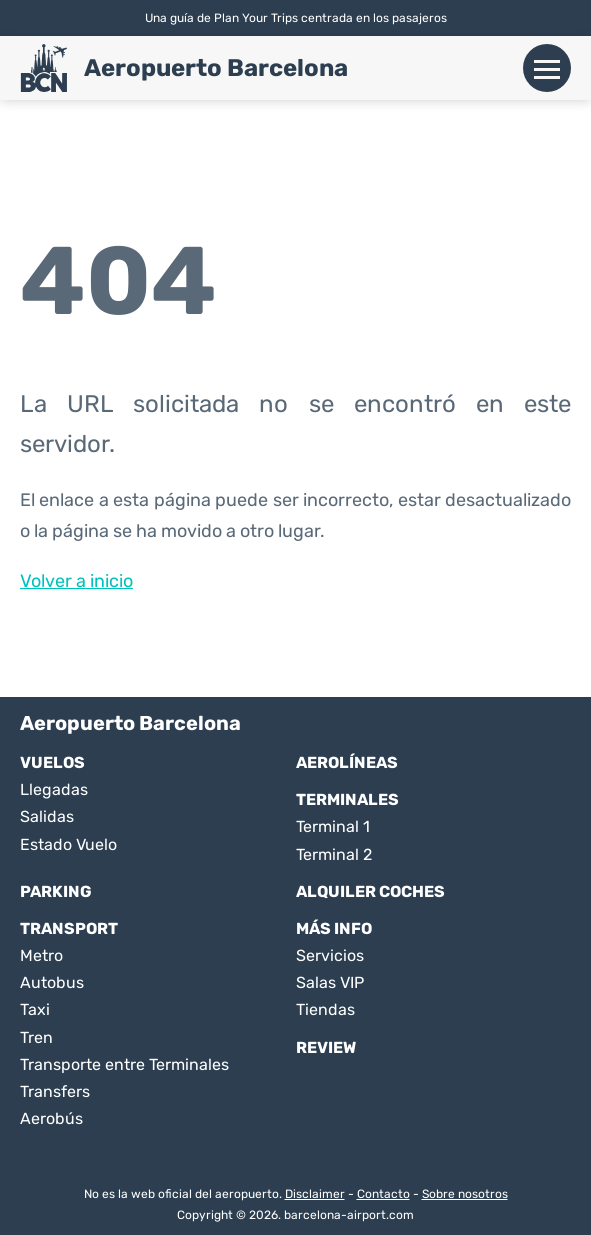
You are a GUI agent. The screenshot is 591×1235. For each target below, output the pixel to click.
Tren (36, 1037)
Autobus (52, 982)
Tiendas (325, 1009)
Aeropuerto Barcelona (216, 68)
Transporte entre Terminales (124, 1064)
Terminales (347, 799)
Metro (41, 955)
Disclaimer (315, 1194)
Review (326, 1047)
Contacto (383, 1194)
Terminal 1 (333, 826)
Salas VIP (330, 982)
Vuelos (52, 762)
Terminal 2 (334, 854)
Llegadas (54, 789)
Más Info (334, 928)
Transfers (55, 1091)
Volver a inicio (76, 581)
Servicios (330, 955)
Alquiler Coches (370, 891)
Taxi (35, 1009)
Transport (69, 928)
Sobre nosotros (465, 1194)
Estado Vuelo (68, 844)
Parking (56, 891)
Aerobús (51, 1118)
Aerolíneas (347, 762)
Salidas (47, 816)
